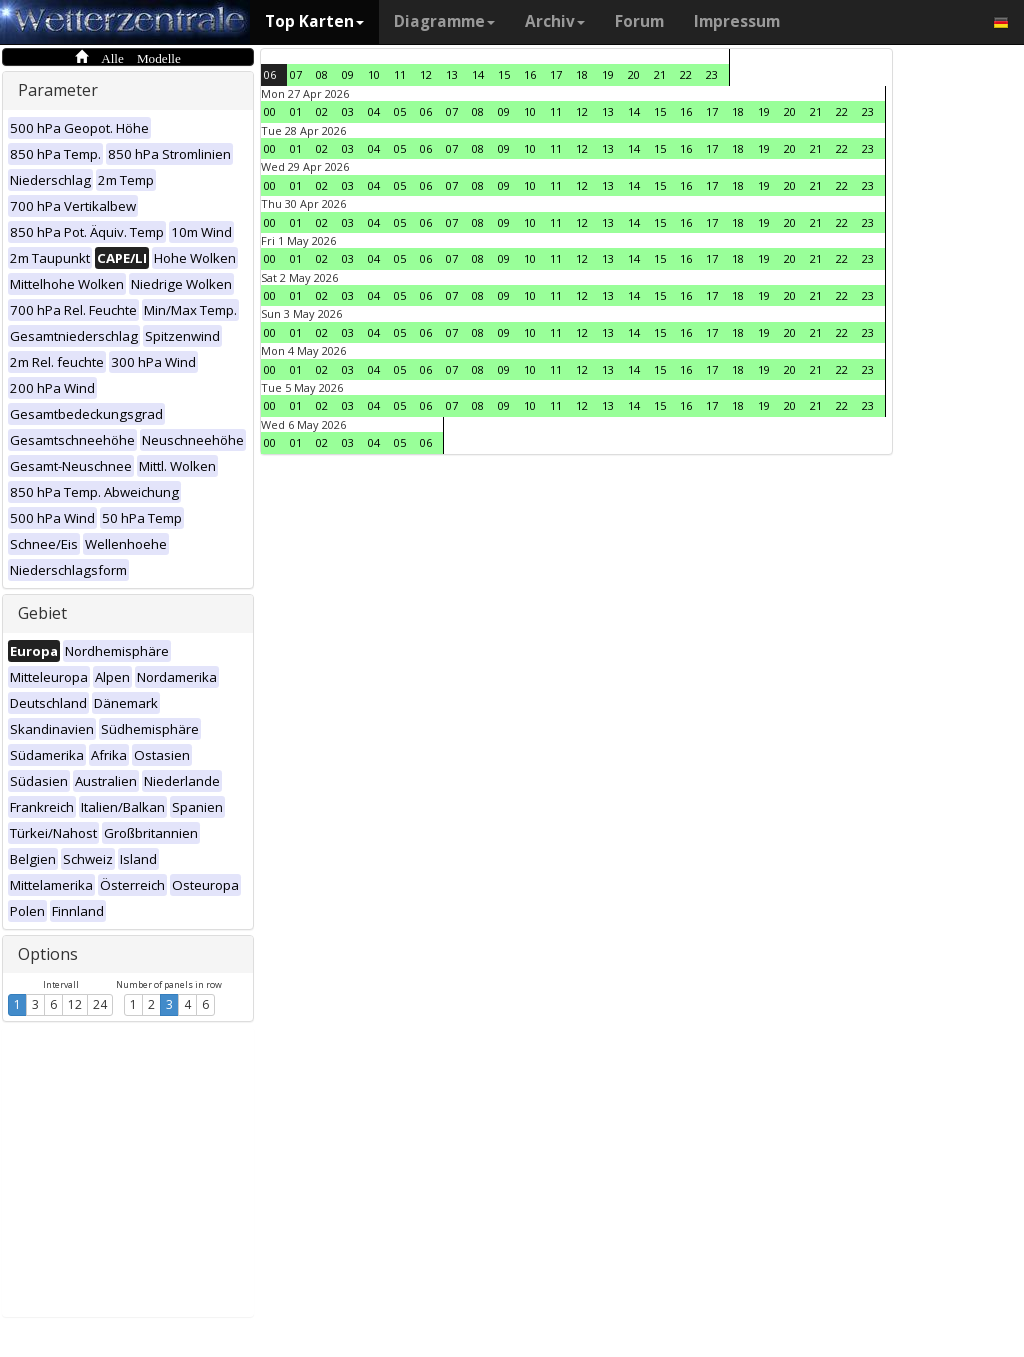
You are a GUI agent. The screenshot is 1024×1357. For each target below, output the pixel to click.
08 (322, 74)
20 (634, 74)
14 (478, 74)
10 (374, 74)
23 (712, 74)
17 (556, 74)
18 (582, 74)
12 (75, 1004)
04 (374, 111)
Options (48, 954)
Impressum (737, 21)
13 (452, 74)
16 (530, 74)
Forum (639, 21)
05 (400, 111)
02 (322, 111)
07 (296, 74)
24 (100, 1004)
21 (660, 74)
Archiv (555, 21)
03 (348, 111)
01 (296, 111)
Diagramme (444, 21)
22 (686, 74)
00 (270, 111)
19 (608, 74)
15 (504, 74)
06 (270, 74)
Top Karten (314, 21)
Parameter (58, 90)
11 (400, 74)
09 (348, 74)
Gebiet (42, 613)
